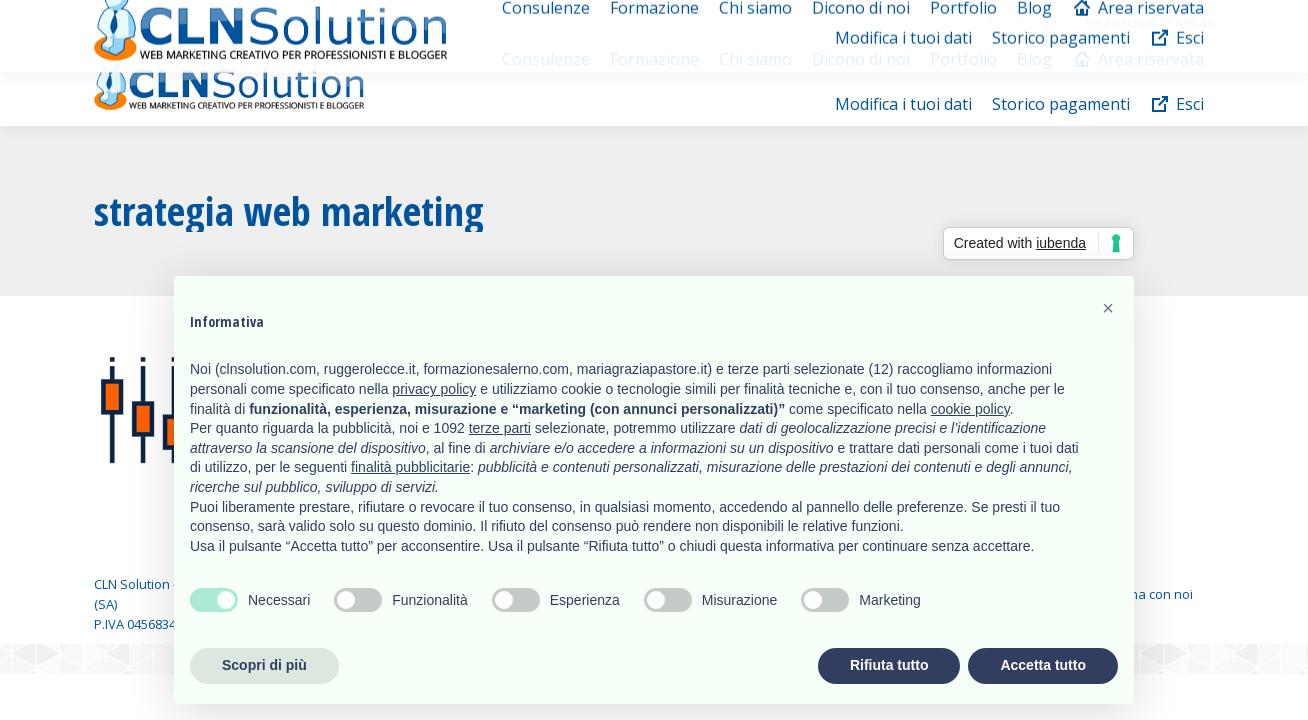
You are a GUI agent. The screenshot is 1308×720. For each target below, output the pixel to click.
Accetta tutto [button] (1043, 665)
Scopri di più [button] (264, 665)
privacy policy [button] (434, 389)
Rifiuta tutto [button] (889, 665)
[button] (1108, 308)
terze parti (500, 428)
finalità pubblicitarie (410, 467)
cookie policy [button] (970, 409)
